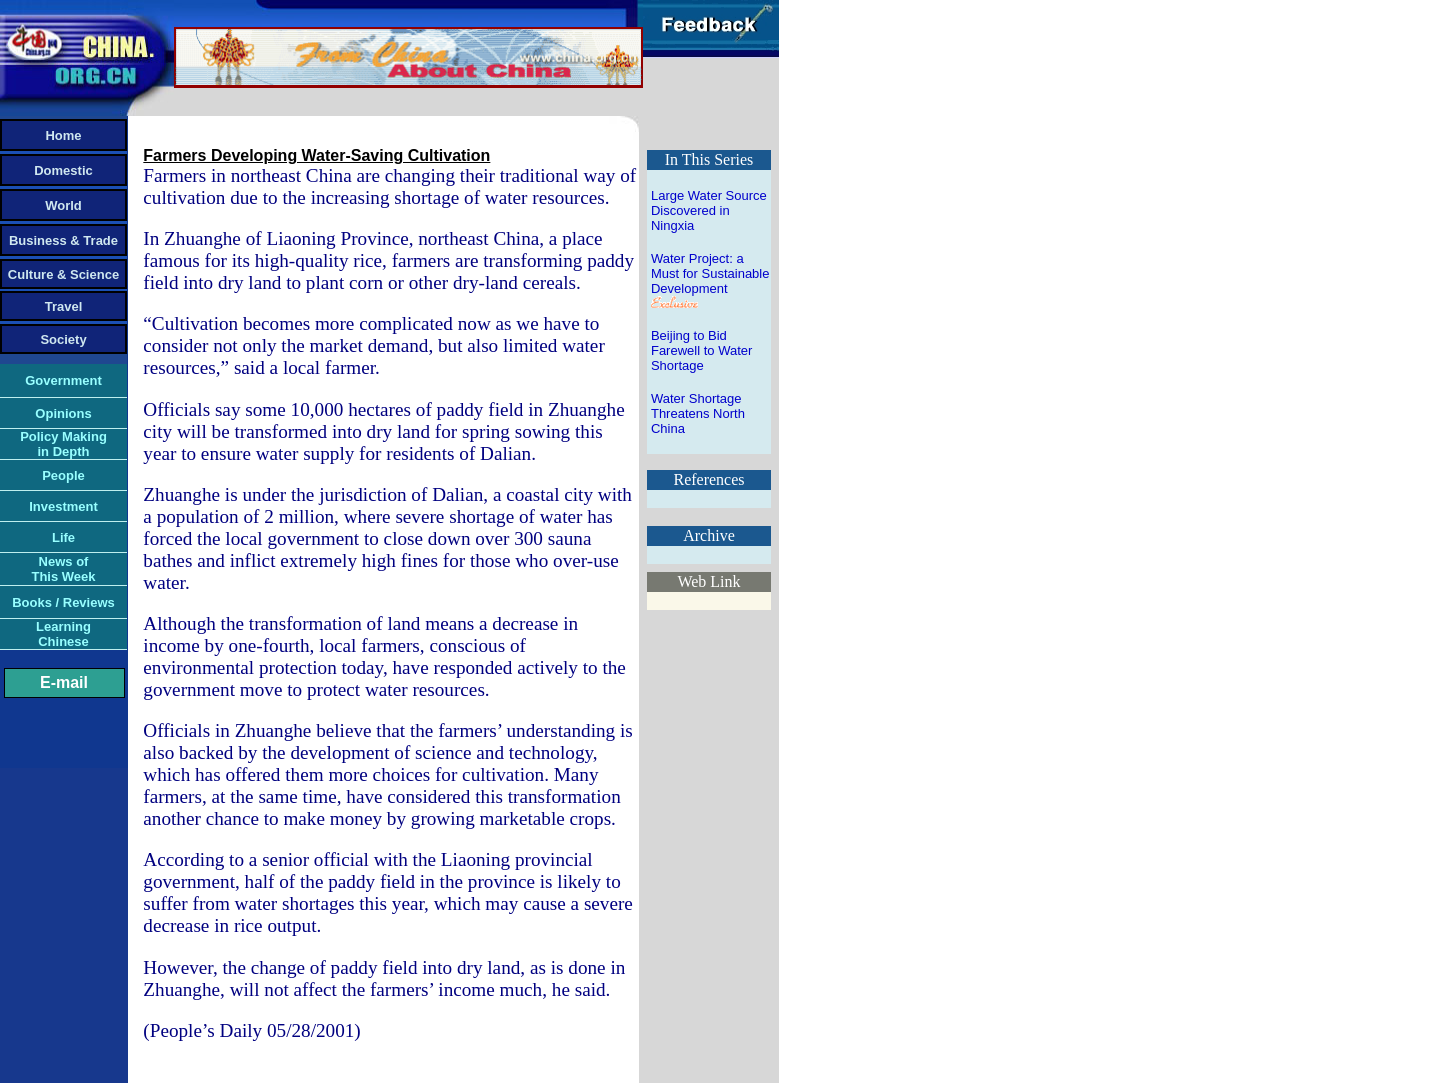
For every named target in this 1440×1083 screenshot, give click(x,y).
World (63, 205)
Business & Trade (63, 240)
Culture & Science (63, 274)
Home (63, 135)
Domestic (63, 170)
